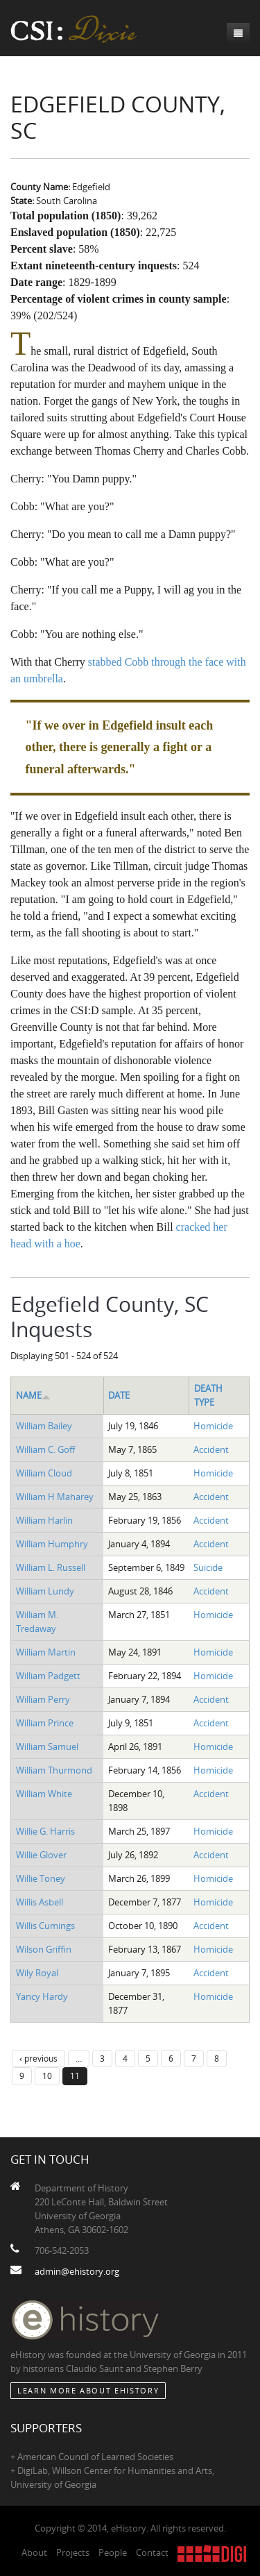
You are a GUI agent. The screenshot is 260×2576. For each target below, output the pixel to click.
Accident (211, 1449)
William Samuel (47, 1746)
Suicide (208, 1567)
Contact (152, 2552)
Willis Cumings (45, 1925)
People (112, 2552)
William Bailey (44, 1426)
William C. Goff (45, 1449)
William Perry (43, 1699)
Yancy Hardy (42, 1996)
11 (75, 2075)
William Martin (46, 1652)
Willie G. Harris (45, 1831)
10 (47, 2075)
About (34, 2552)
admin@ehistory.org (77, 2271)
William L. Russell (50, 1567)
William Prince (44, 1723)
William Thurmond (54, 1770)
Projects (72, 2552)
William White (44, 1793)
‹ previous (38, 2058)
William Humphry (52, 1544)
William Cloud (44, 1473)
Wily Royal (37, 1973)
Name (33, 1395)
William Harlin (44, 1520)
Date (119, 1395)
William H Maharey (55, 1496)
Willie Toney (40, 1878)
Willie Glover (41, 1855)
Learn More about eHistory (88, 2390)
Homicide (213, 1426)
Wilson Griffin (43, 1949)
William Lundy (45, 1591)
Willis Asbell (39, 1902)
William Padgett (48, 1675)
